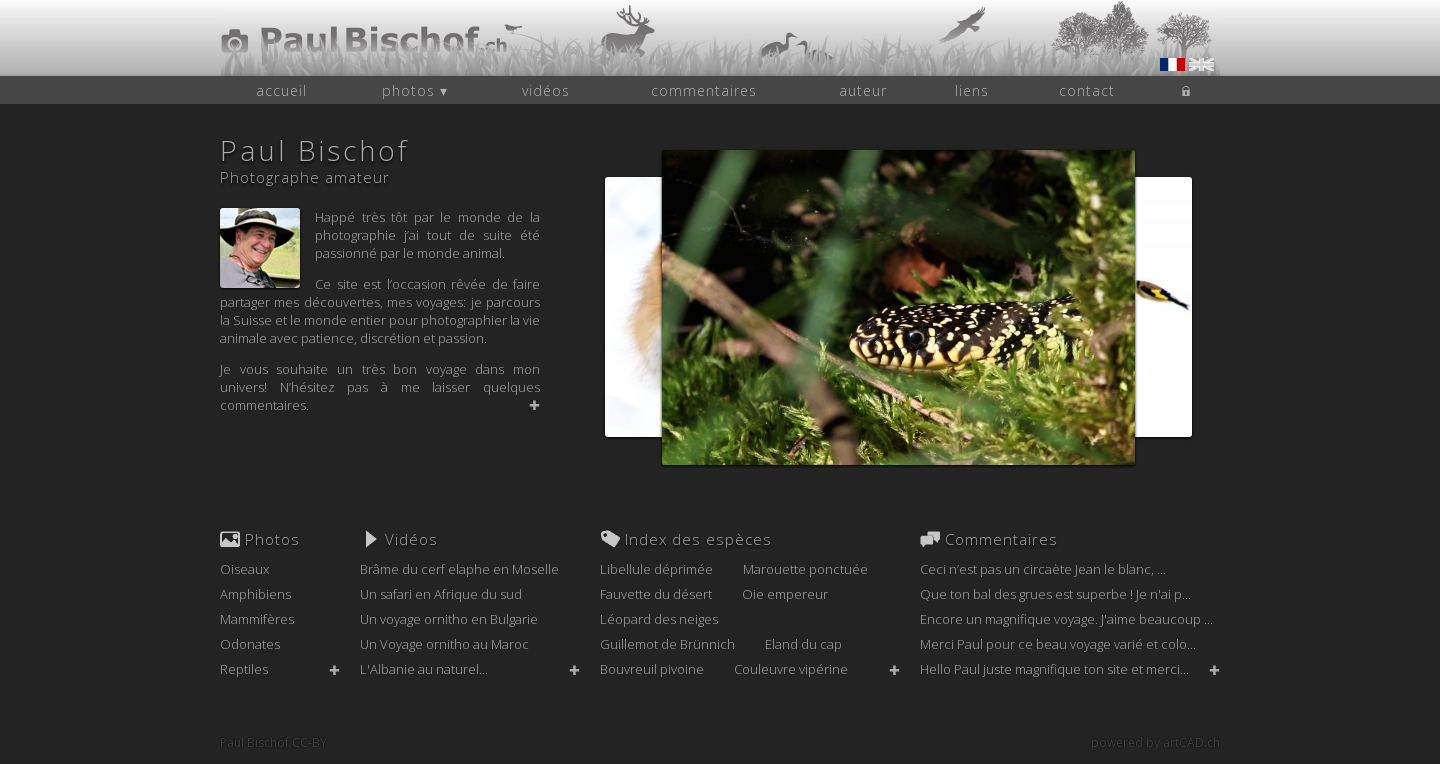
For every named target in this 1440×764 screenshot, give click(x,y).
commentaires (704, 90)
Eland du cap (803, 644)
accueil (281, 90)
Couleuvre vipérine (791, 669)
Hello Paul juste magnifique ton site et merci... (1054, 669)
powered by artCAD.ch (1155, 742)
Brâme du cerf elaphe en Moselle (459, 569)
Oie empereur (785, 594)
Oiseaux (244, 569)
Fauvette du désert (656, 594)
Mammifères (257, 619)
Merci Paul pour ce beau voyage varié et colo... (1058, 644)
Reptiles (244, 669)
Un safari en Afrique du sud (441, 594)
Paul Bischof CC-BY (273, 742)
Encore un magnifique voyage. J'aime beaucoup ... (1066, 619)
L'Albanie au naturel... (424, 669)
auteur (863, 90)
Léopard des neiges (659, 619)
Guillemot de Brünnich (667, 644)
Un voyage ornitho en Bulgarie (449, 619)
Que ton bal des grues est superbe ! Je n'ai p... (1055, 594)
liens (972, 90)
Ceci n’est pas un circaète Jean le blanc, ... (1043, 569)
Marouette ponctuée (805, 569)
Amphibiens (255, 594)
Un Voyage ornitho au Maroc (444, 644)
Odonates (250, 644)
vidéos (546, 90)
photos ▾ (415, 90)
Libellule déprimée (656, 569)
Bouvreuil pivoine (652, 669)
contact (1087, 90)
